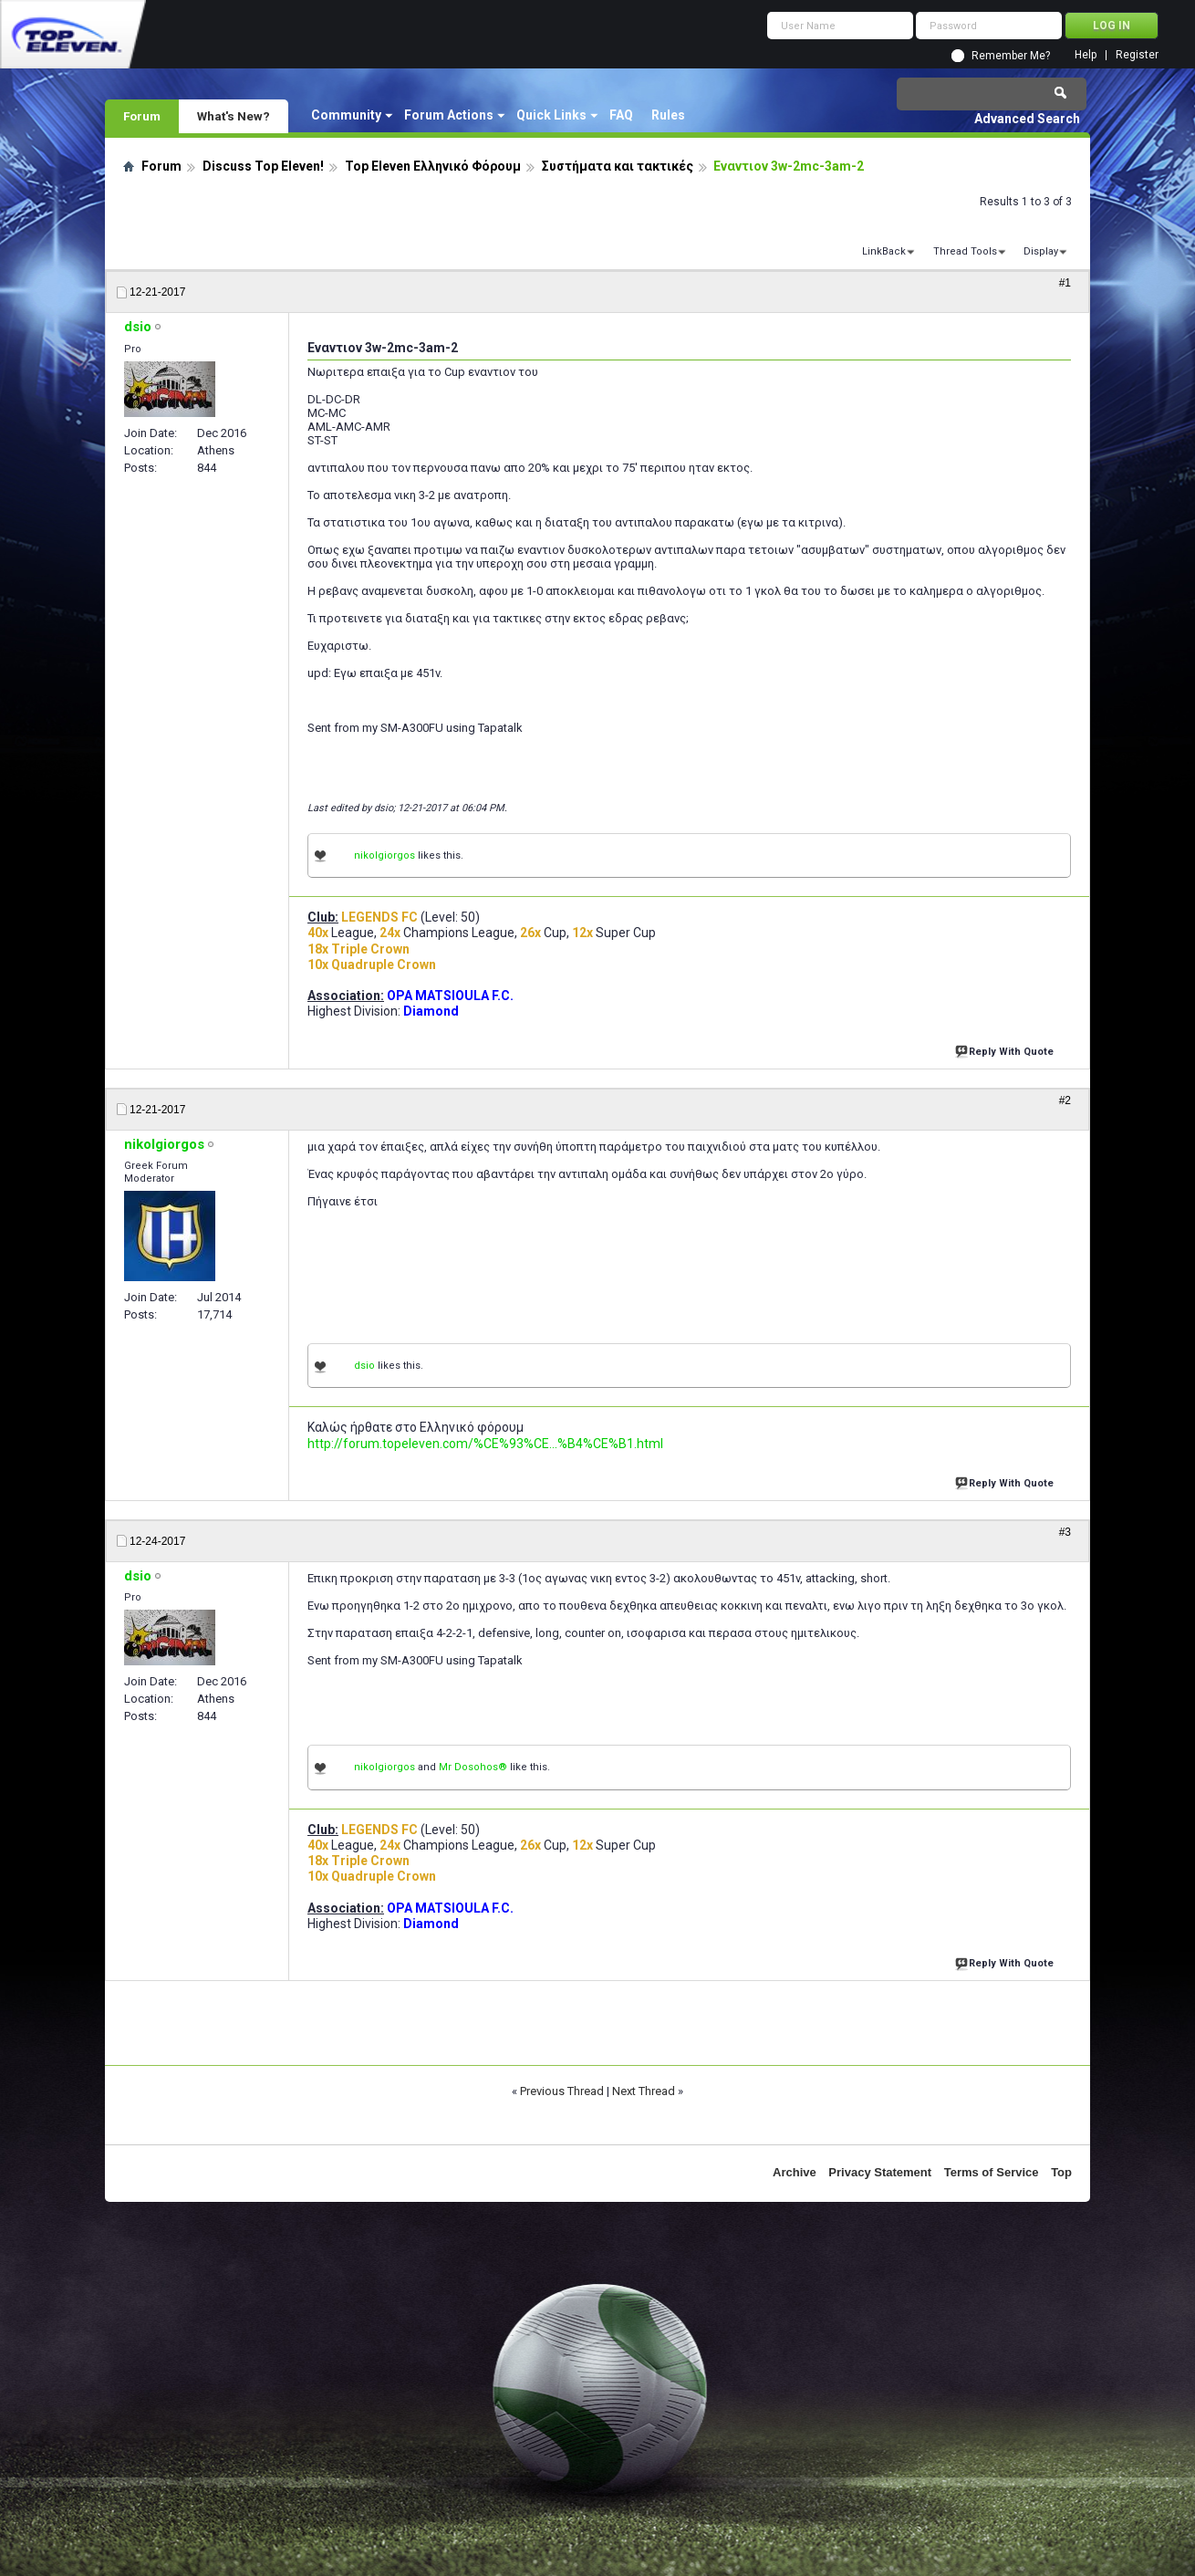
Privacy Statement (879, 2172)
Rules (668, 115)
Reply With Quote (1006, 1050)
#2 (1065, 1100)
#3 (1065, 1532)
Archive (794, 2172)
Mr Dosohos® (473, 1767)
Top (1061, 2172)
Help (1085, 55)
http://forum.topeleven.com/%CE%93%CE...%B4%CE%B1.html (485, 1443)
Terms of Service (991, 2172)
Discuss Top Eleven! (263, 166)
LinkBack (884, 251)
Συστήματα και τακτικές (617, 166)
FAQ (621, 115)
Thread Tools (965, 251)
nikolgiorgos (384, 855)
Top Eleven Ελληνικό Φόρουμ (433, 166)
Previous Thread (562, 2091)
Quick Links (551, 115)
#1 (1065, 282)
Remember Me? (1011, 55)
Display (1041, 251)
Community (346, 115)
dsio (364, 1365)
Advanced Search (1027, 118)
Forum (142, 116)
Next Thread (643, 2091)
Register (1137, 55)
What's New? (233, 116)
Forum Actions (449, 115)
